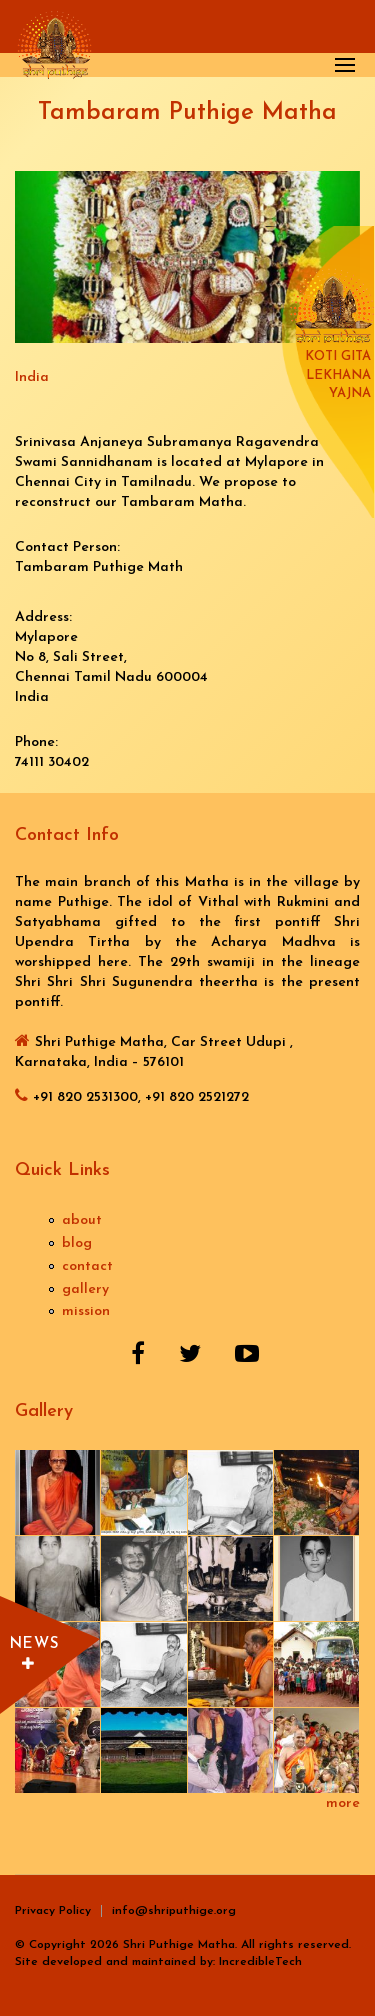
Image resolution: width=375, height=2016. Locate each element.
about (82, 1220)
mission (86, 1311)
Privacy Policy (53, 1911)
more (343, 1803)
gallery (85, 1289)
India (32, 377)
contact (87, 1266)
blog (77, 1243)
